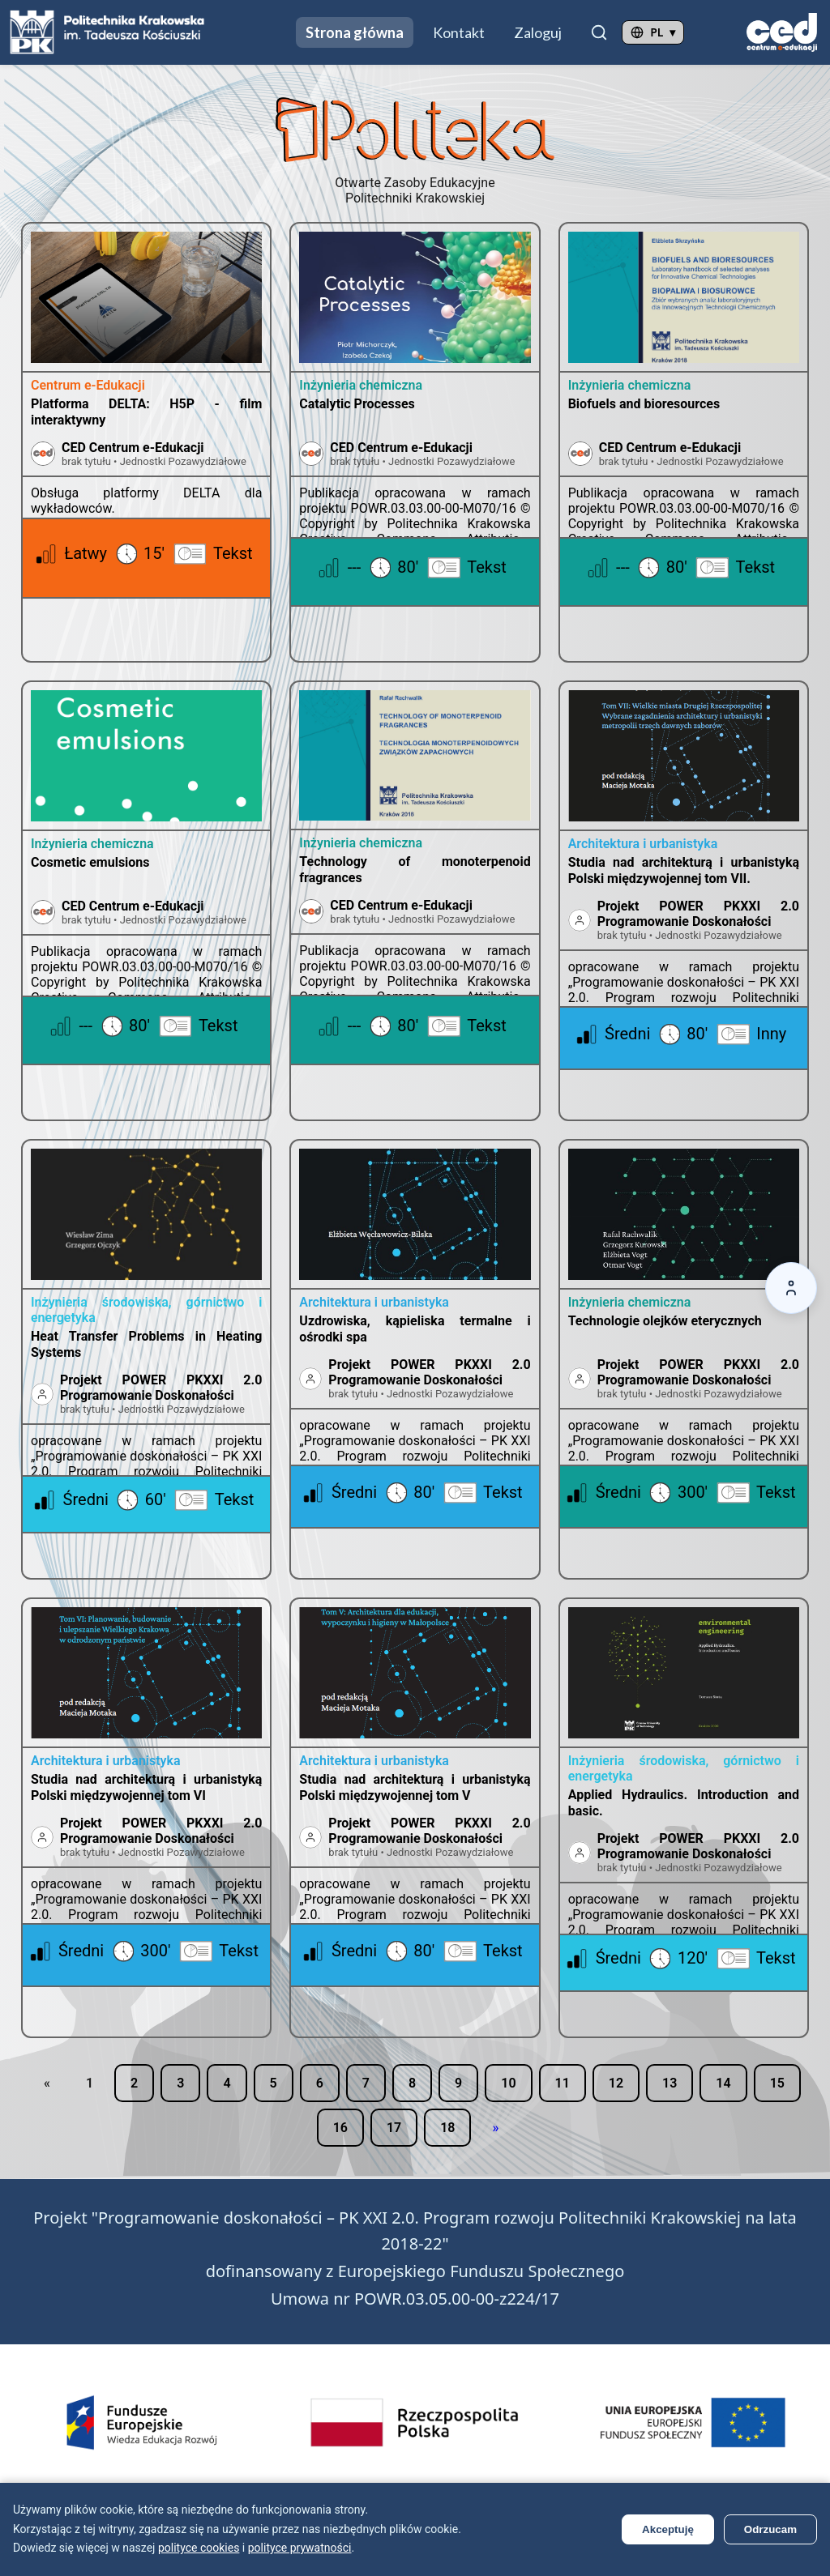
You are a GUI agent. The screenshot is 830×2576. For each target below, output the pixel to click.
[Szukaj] (599, 32)
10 (508, 2083)
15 (777, 2083)
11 (562, 2083)
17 (394, 2127)
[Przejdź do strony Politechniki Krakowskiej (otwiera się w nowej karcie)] (107, 32)
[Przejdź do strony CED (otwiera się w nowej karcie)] (782, 32)
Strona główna (355, 32)
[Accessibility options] (791, 1288)
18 (447, 2127)
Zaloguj (538, 32)
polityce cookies (198, 2547)
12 (616, 2083)
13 (669, 2083)
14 (723, 2083)
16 (340, 2127)
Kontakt (459, 32)
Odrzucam (770, 2529)
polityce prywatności (300, 2547)
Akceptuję (668, 2529)
